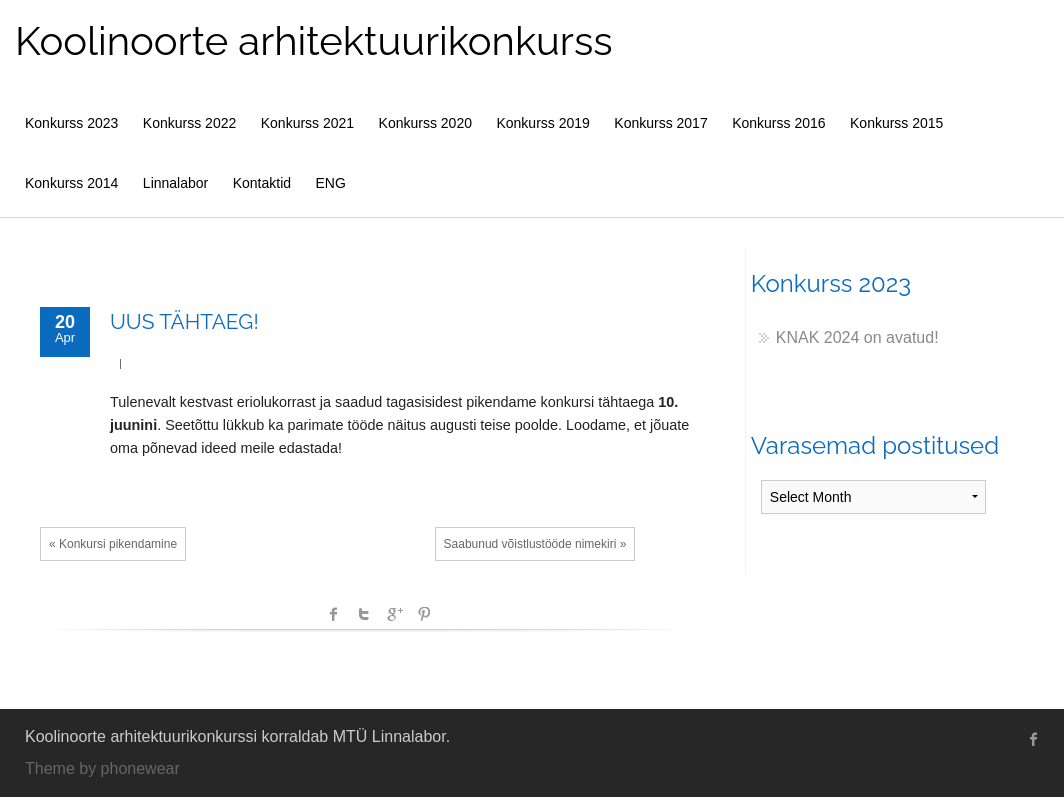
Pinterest (424, 614)
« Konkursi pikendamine (113, 544)
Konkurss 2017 (660, 123)
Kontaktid (262, 183)
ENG (331, 183)
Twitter (364, 614)
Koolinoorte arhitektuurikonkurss (314, 40)
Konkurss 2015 (896, 123)
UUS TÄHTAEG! (184, 321)
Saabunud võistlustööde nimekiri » (535, 544)
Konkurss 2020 (425, 123)
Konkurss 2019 (542, 123)
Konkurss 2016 (778, 123)
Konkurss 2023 (71, 123)
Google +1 (394, 614)
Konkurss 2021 (307, 123)
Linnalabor (175, 183)
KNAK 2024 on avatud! (857, 337)
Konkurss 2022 (189, 123)
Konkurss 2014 (71, 183)
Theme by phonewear (102, 768)
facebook (334, 614)
